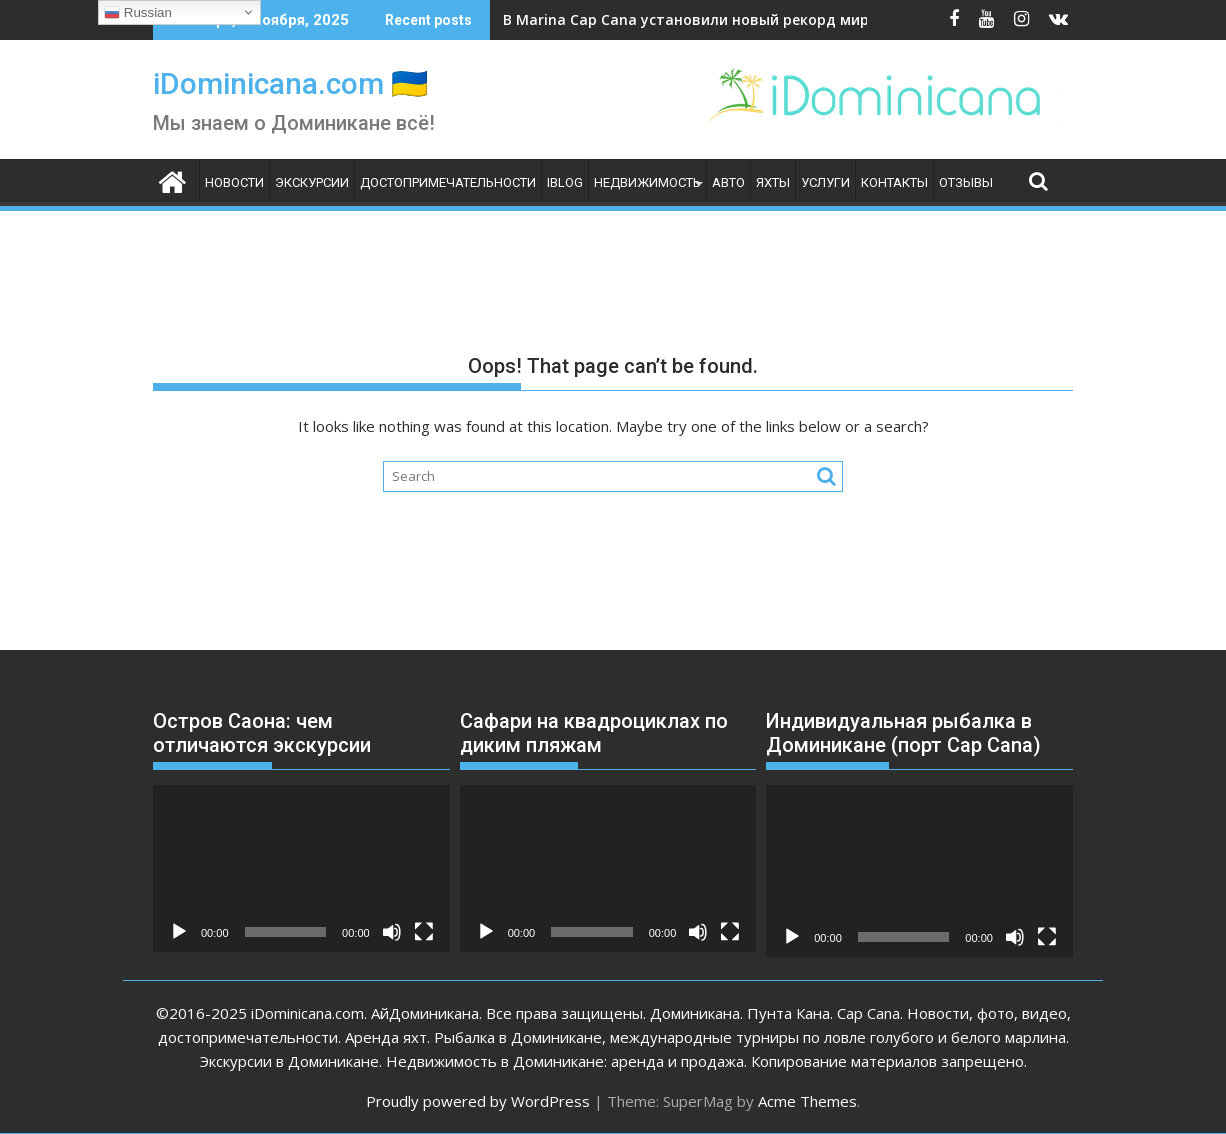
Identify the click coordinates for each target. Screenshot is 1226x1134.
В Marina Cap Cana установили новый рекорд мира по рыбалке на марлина (780, 19)
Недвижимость (647, 182)
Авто (728, 182)
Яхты (773, 182)
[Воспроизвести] (179, 932)
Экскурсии (312, 182)
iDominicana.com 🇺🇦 (290, 83)
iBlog (565, 182)
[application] (301, 868)
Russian (138, 13)
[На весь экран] (424, 932)
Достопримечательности (448, 182)
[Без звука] (392, 932)
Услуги (825, 182)
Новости (234, 182)
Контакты (894, 182)
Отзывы (966, 182)
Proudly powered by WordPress (478, 1101)
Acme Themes (807, 1101)
